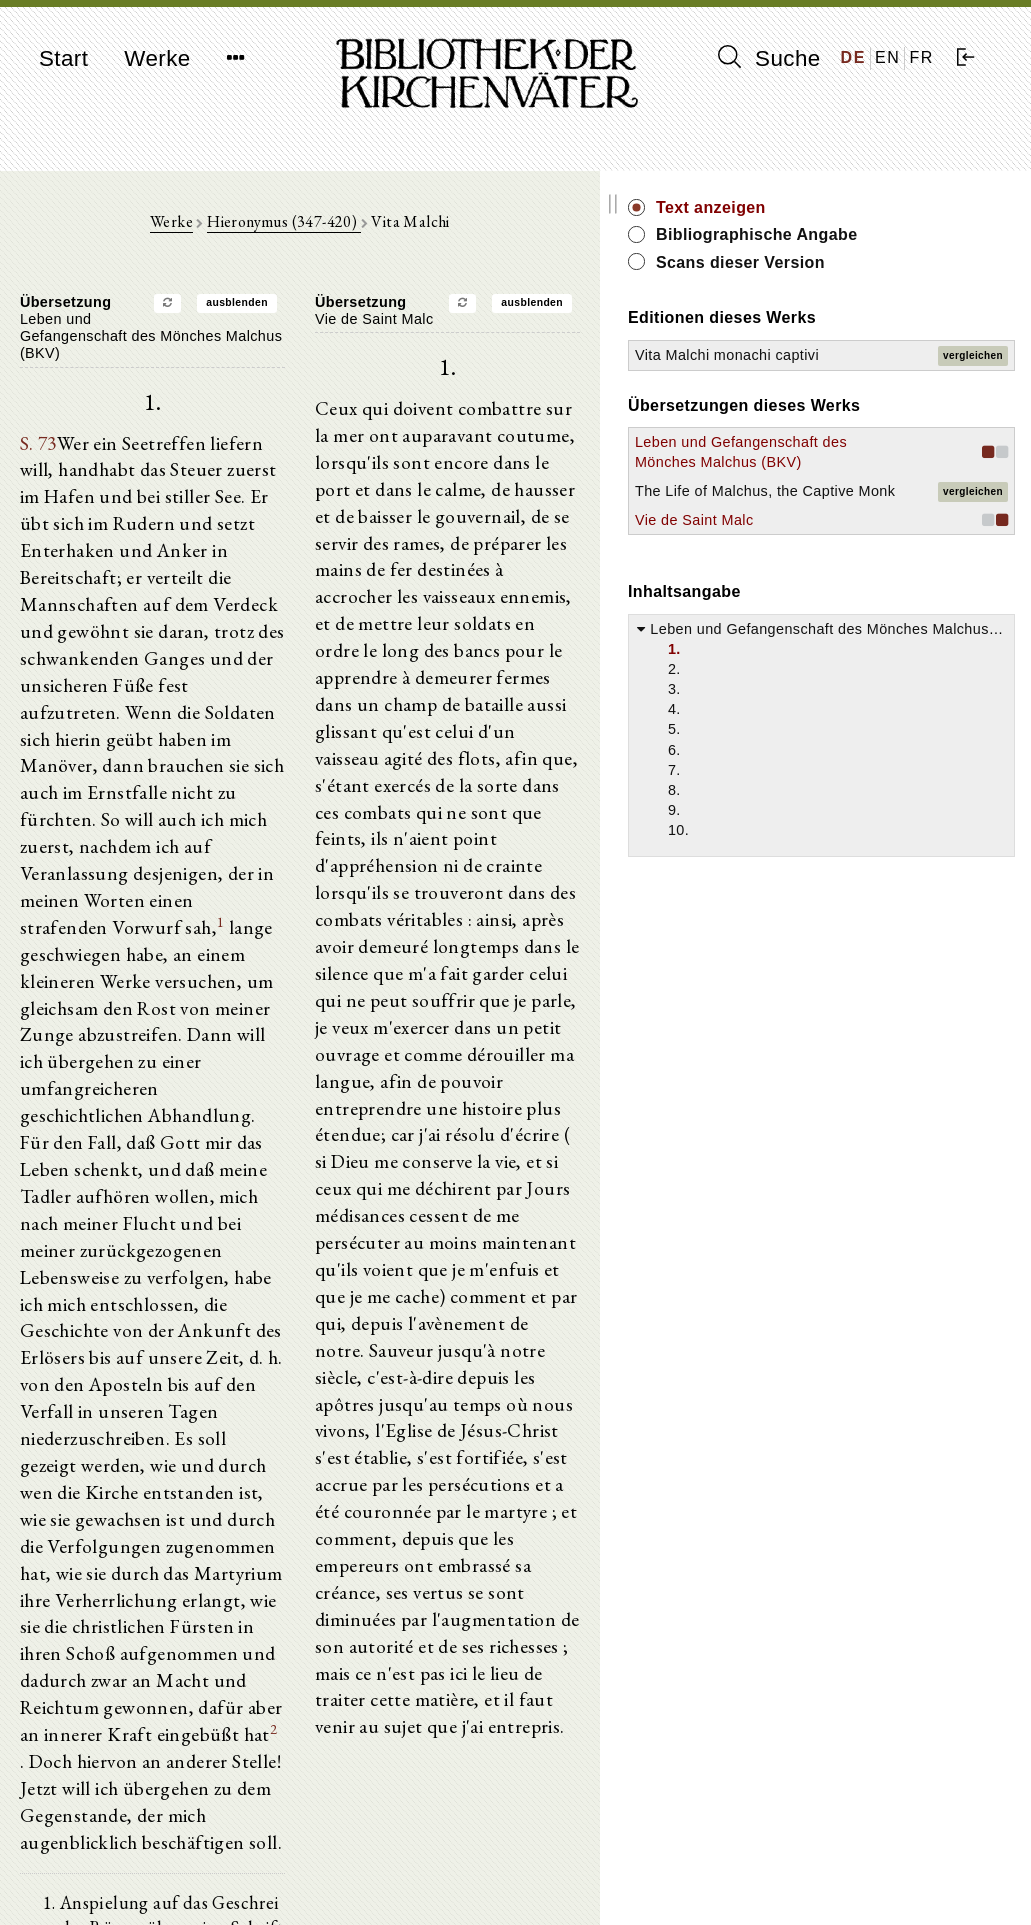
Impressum (827, 1860)
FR (921, 57)
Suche (769, 58)
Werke (157, 58)
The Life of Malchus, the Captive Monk (855, 615)
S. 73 (34, 437)
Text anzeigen (885, 207)
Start (63, 58)
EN (887, 57)
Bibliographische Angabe (898, 245)
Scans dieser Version (914, 284)
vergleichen (973, 387)
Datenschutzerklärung (862, 1879)
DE (853, 57)
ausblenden (324, 312)
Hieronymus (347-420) (370, 231)
